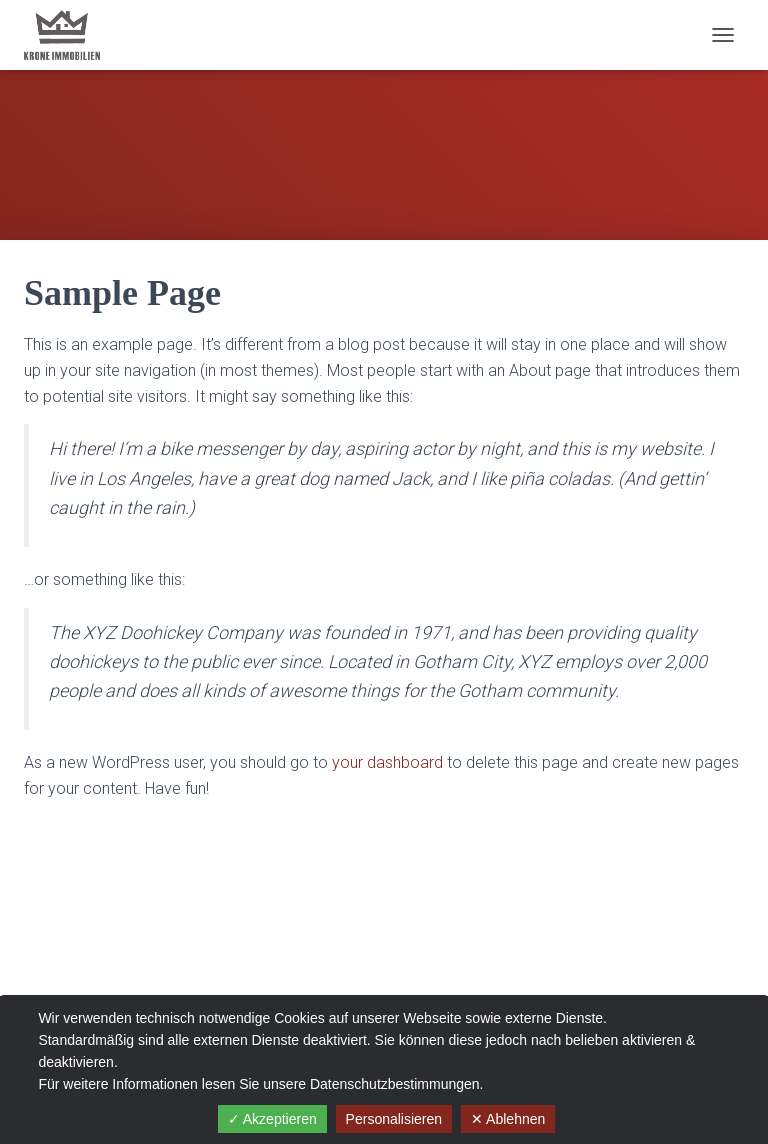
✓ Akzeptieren (272, 1119)
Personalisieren (394, 1119)
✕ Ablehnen (508, 1119)
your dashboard (387, 762)
